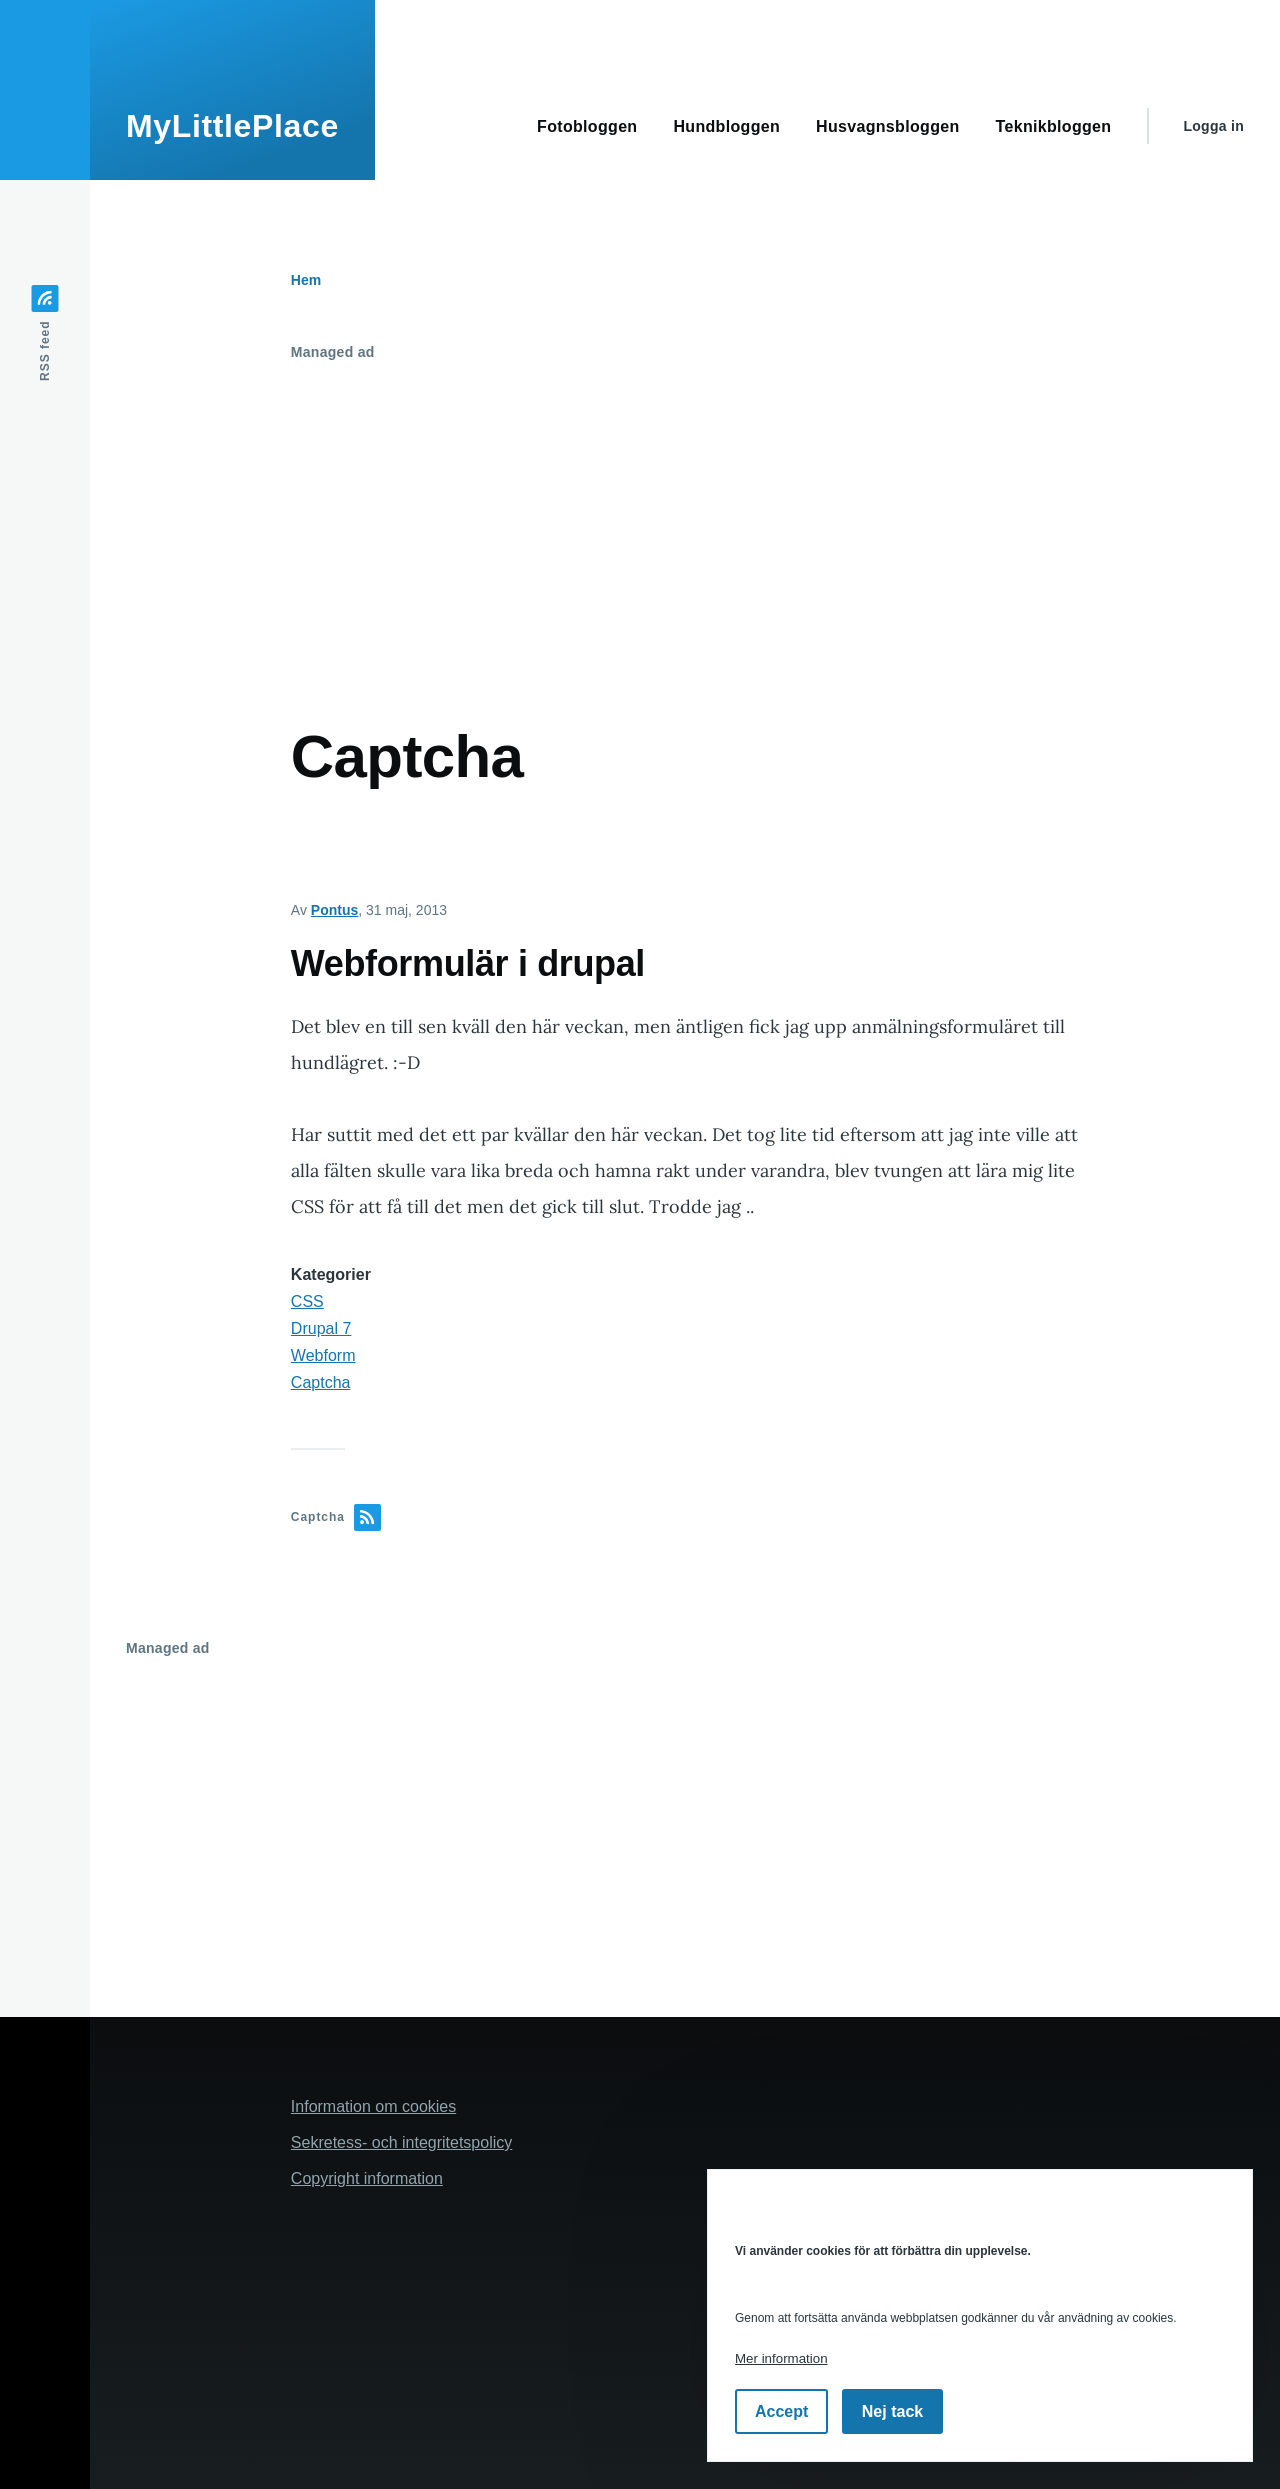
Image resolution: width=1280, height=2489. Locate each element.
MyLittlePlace (232, 126)
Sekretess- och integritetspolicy (401, 2142)
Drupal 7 (321, 1328)
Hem (306, 280)
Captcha (321, 1382)
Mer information (781, 2358)
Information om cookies (373, 2106)
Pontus (334, 910)
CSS (307, 1301)
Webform (323, 1355)
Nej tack (892, 2411)
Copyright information (367, 2178)
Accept (781, 2411)
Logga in (1213, 126)
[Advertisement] (685, 519)
